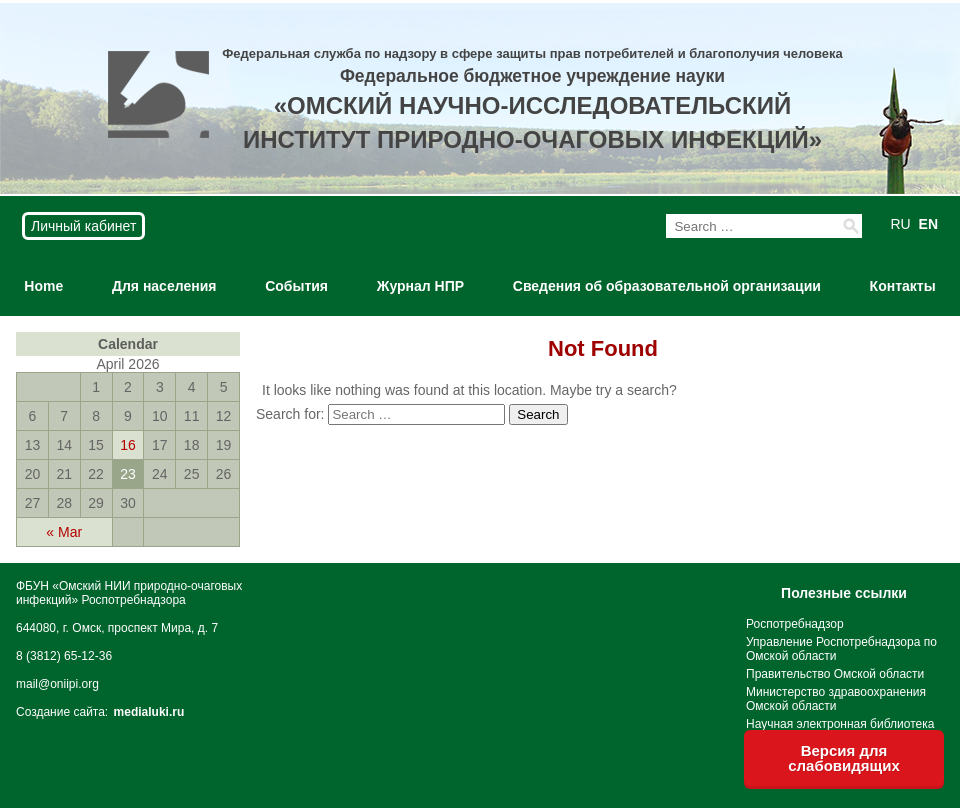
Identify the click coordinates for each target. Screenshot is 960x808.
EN (928, 224)
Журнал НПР (420, 286)
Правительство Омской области (835, 674)
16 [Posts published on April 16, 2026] (128, 445)
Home (43, 286)
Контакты (903, 286)
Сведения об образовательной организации (667, 286)
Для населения (164, 286)
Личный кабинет (83, 226)
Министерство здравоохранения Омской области (836, 699)
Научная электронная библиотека (840, 724)
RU (900, 224)
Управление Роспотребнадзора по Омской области (841, 649)
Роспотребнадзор (795, 624)
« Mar (64, 532)
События (296, 286)
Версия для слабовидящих (844, 758)
